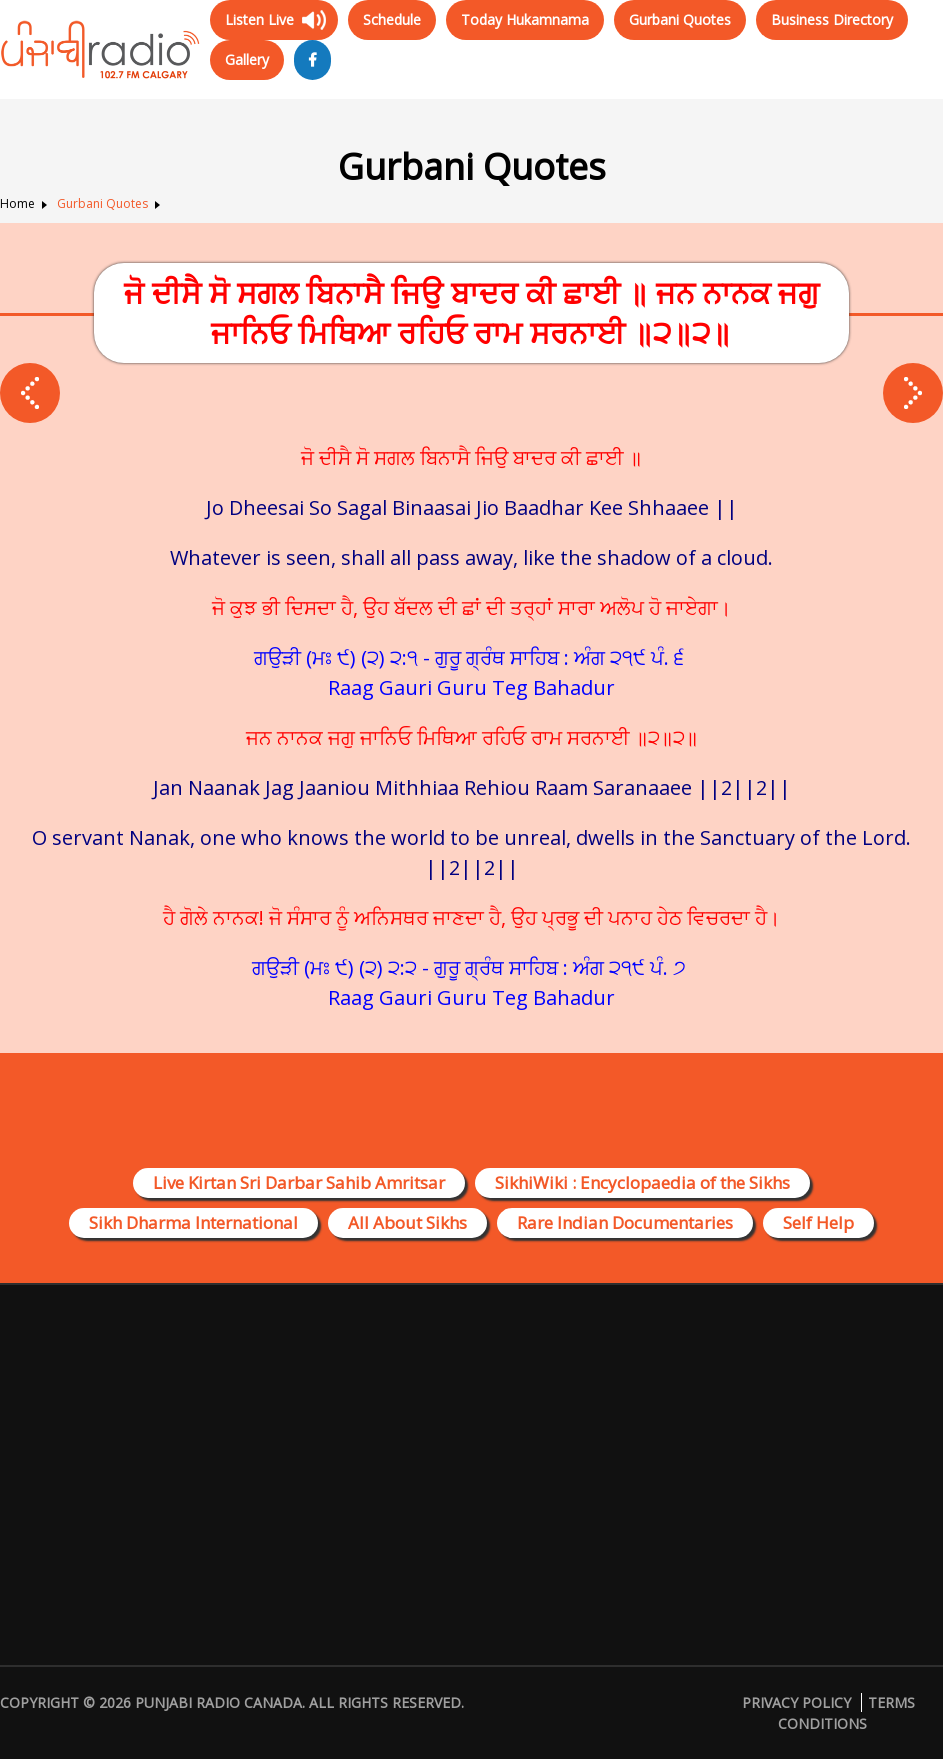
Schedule (392, 19)
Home (17, 203)
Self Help (818, 1222)
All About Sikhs (407, 1222)
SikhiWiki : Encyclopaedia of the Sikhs (642, 1182)
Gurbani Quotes (680, 19)
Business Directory (832, 19)
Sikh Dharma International (193, 1222)
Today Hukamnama (525, 19)
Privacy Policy (796, 1702)
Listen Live (259, 19)
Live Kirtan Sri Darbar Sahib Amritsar (299, 1182)
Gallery (247, 59)
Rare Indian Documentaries (625, 1222)
